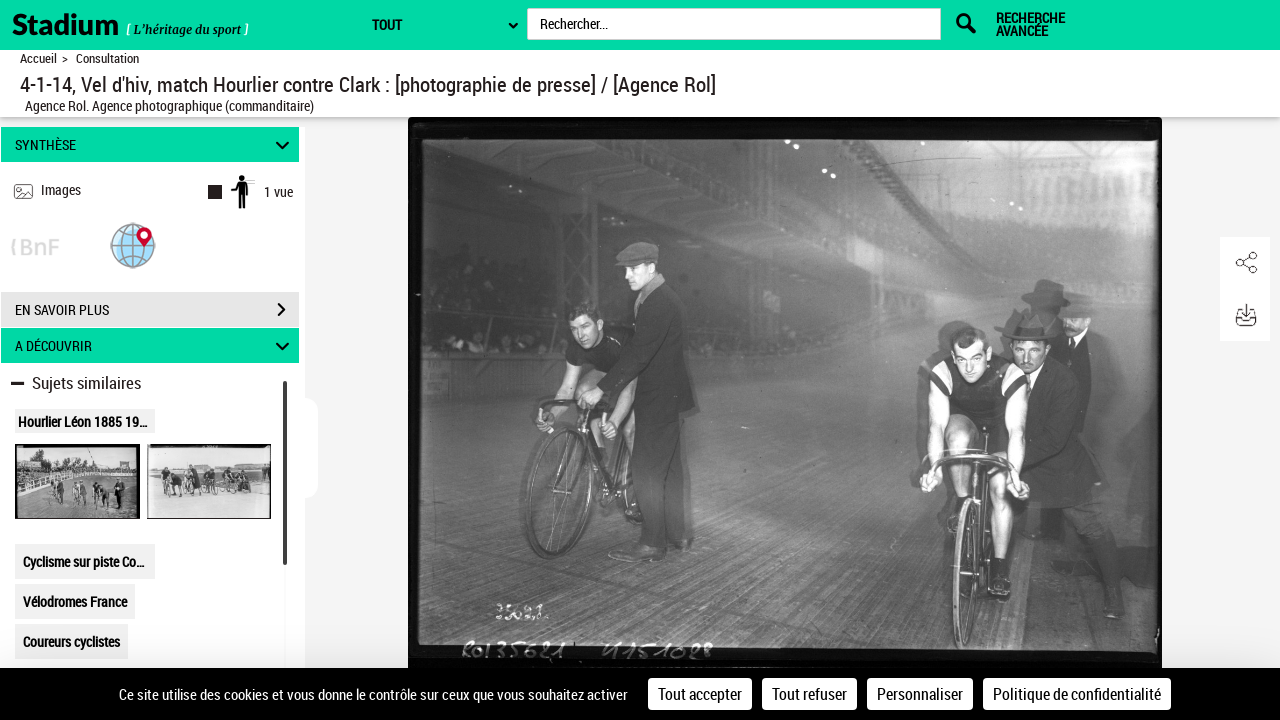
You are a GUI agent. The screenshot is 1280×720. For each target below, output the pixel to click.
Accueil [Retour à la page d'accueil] (38, 58)
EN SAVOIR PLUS (157, 310)
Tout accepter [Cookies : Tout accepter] (700, 694)
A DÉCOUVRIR (155, 345)
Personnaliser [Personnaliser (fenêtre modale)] (920, 694)
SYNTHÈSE (155, 144)
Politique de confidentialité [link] (1077, 694)
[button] (133, 244)
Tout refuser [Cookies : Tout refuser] (809, 694)
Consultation (107, 58)
